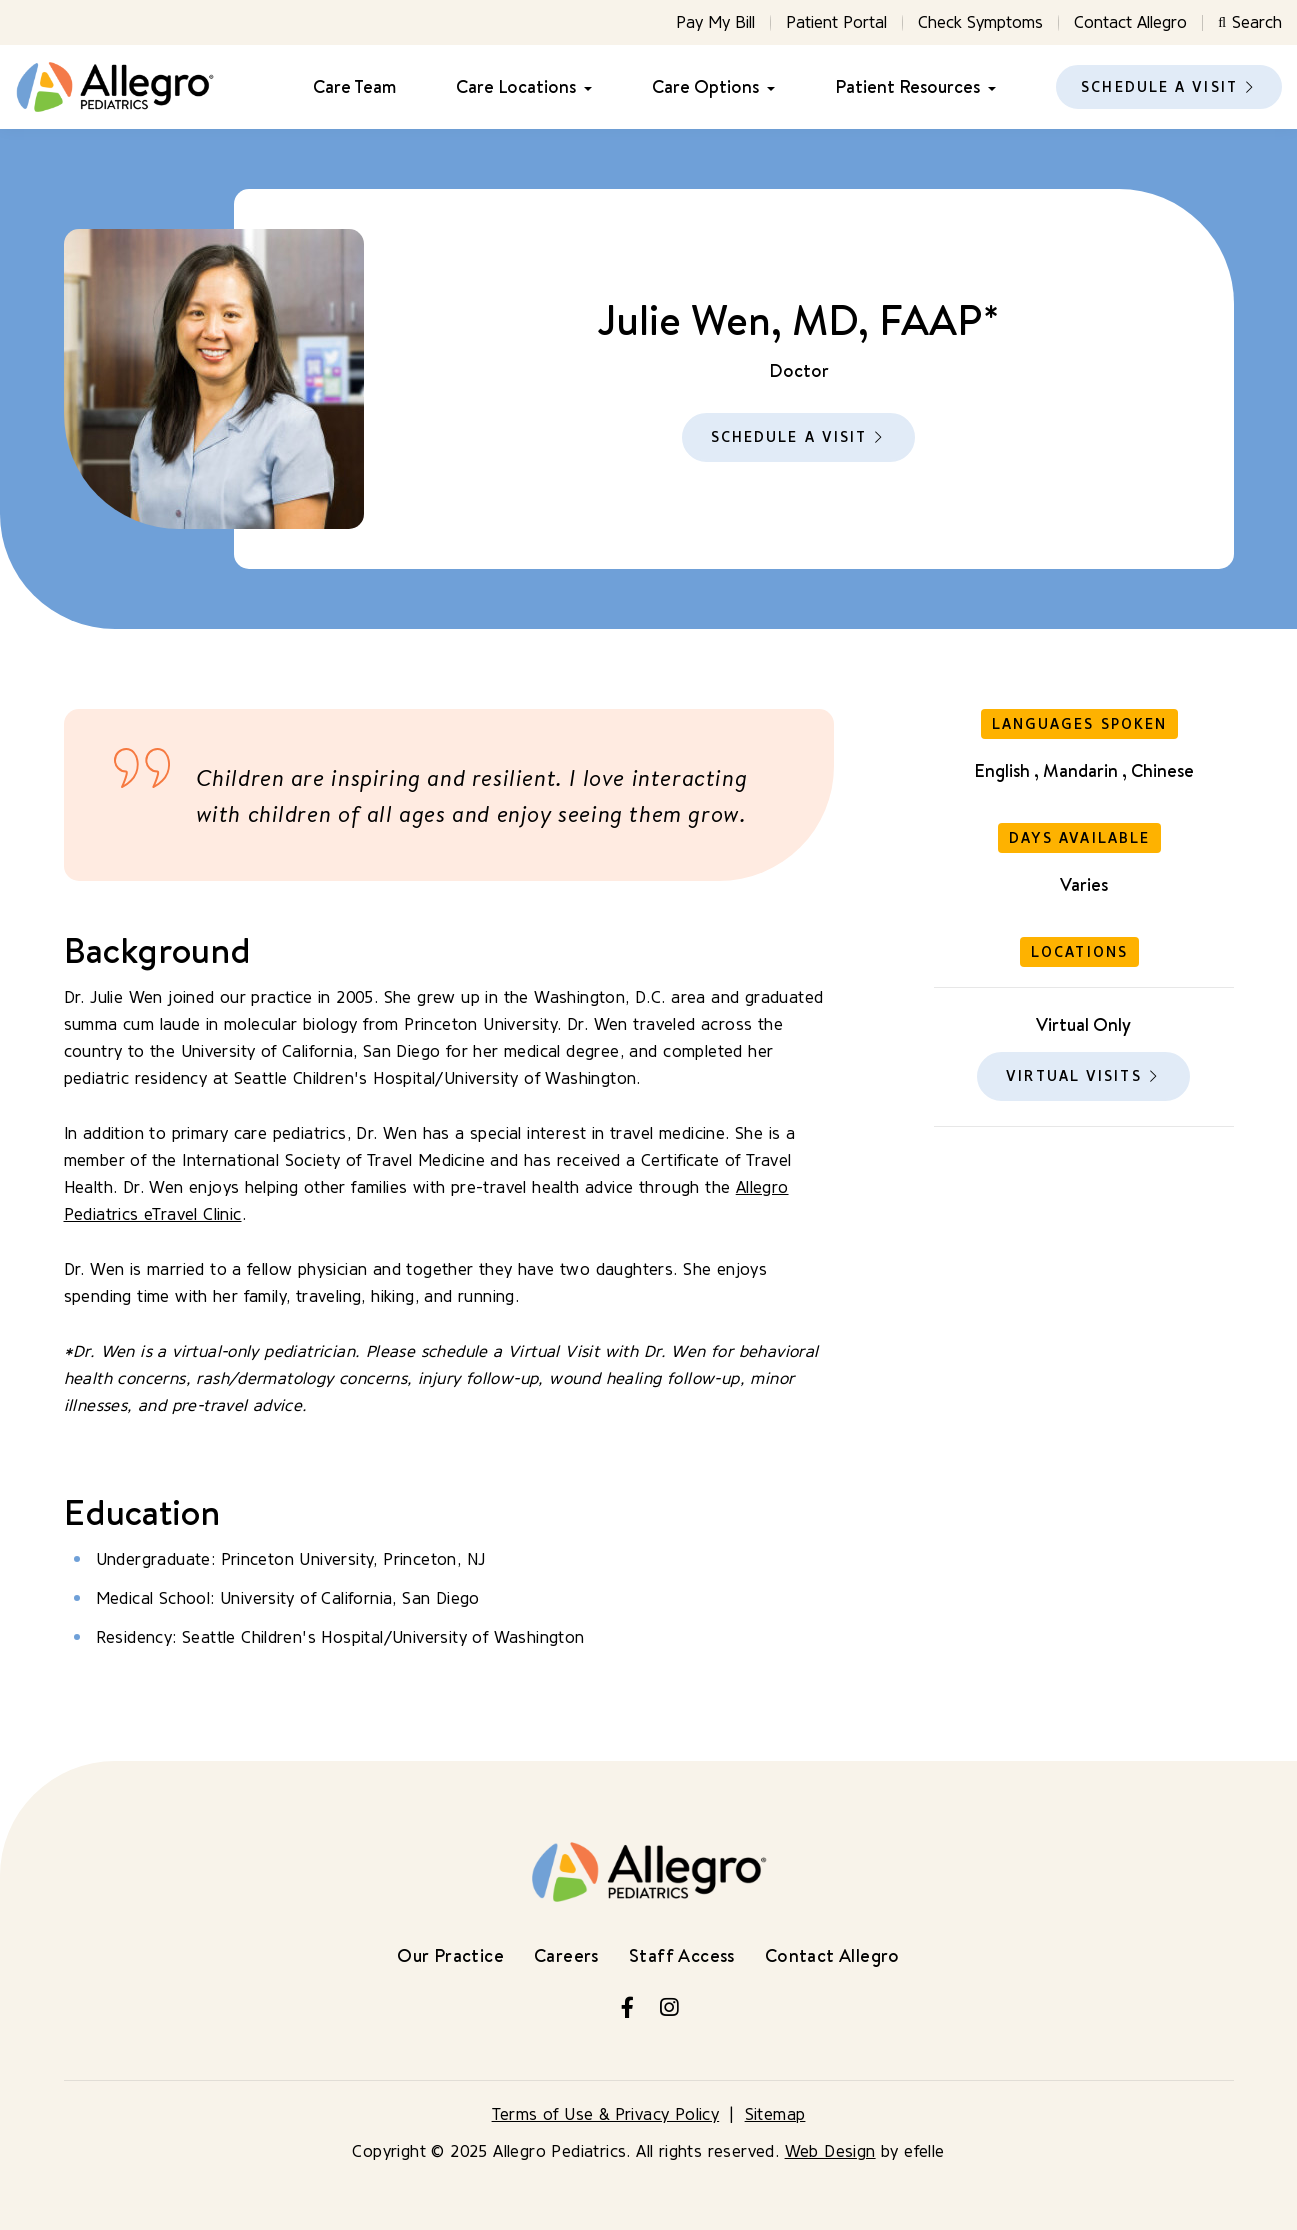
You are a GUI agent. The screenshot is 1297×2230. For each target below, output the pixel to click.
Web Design (830, 2151)
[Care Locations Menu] (584, 87)
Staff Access (682, 1955)
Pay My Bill (715, 22)
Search (1250, 22)
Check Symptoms (980, 22)
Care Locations (516, 87)
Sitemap (775, 2114)
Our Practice (450, 1955)
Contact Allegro (1130, 22)
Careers (566, 1955)
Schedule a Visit (1159, 87)
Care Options (705, 87)
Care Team (354, 87)
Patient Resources (907, 87)
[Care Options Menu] (767, 87)
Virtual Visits (1073, 1076)
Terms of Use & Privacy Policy (606, 2114)
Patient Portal (836, 22)
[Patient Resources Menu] (988, 87)
